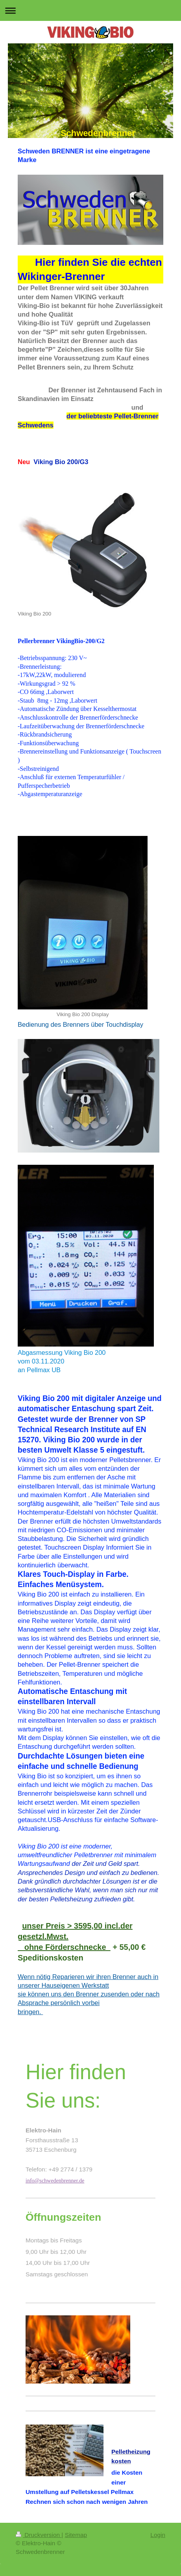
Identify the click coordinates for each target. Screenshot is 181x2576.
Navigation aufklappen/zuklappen (90, 10)
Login (157, 2534)
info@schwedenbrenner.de (55, 2181)
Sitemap (76, 2534)
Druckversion (38, 2534)
